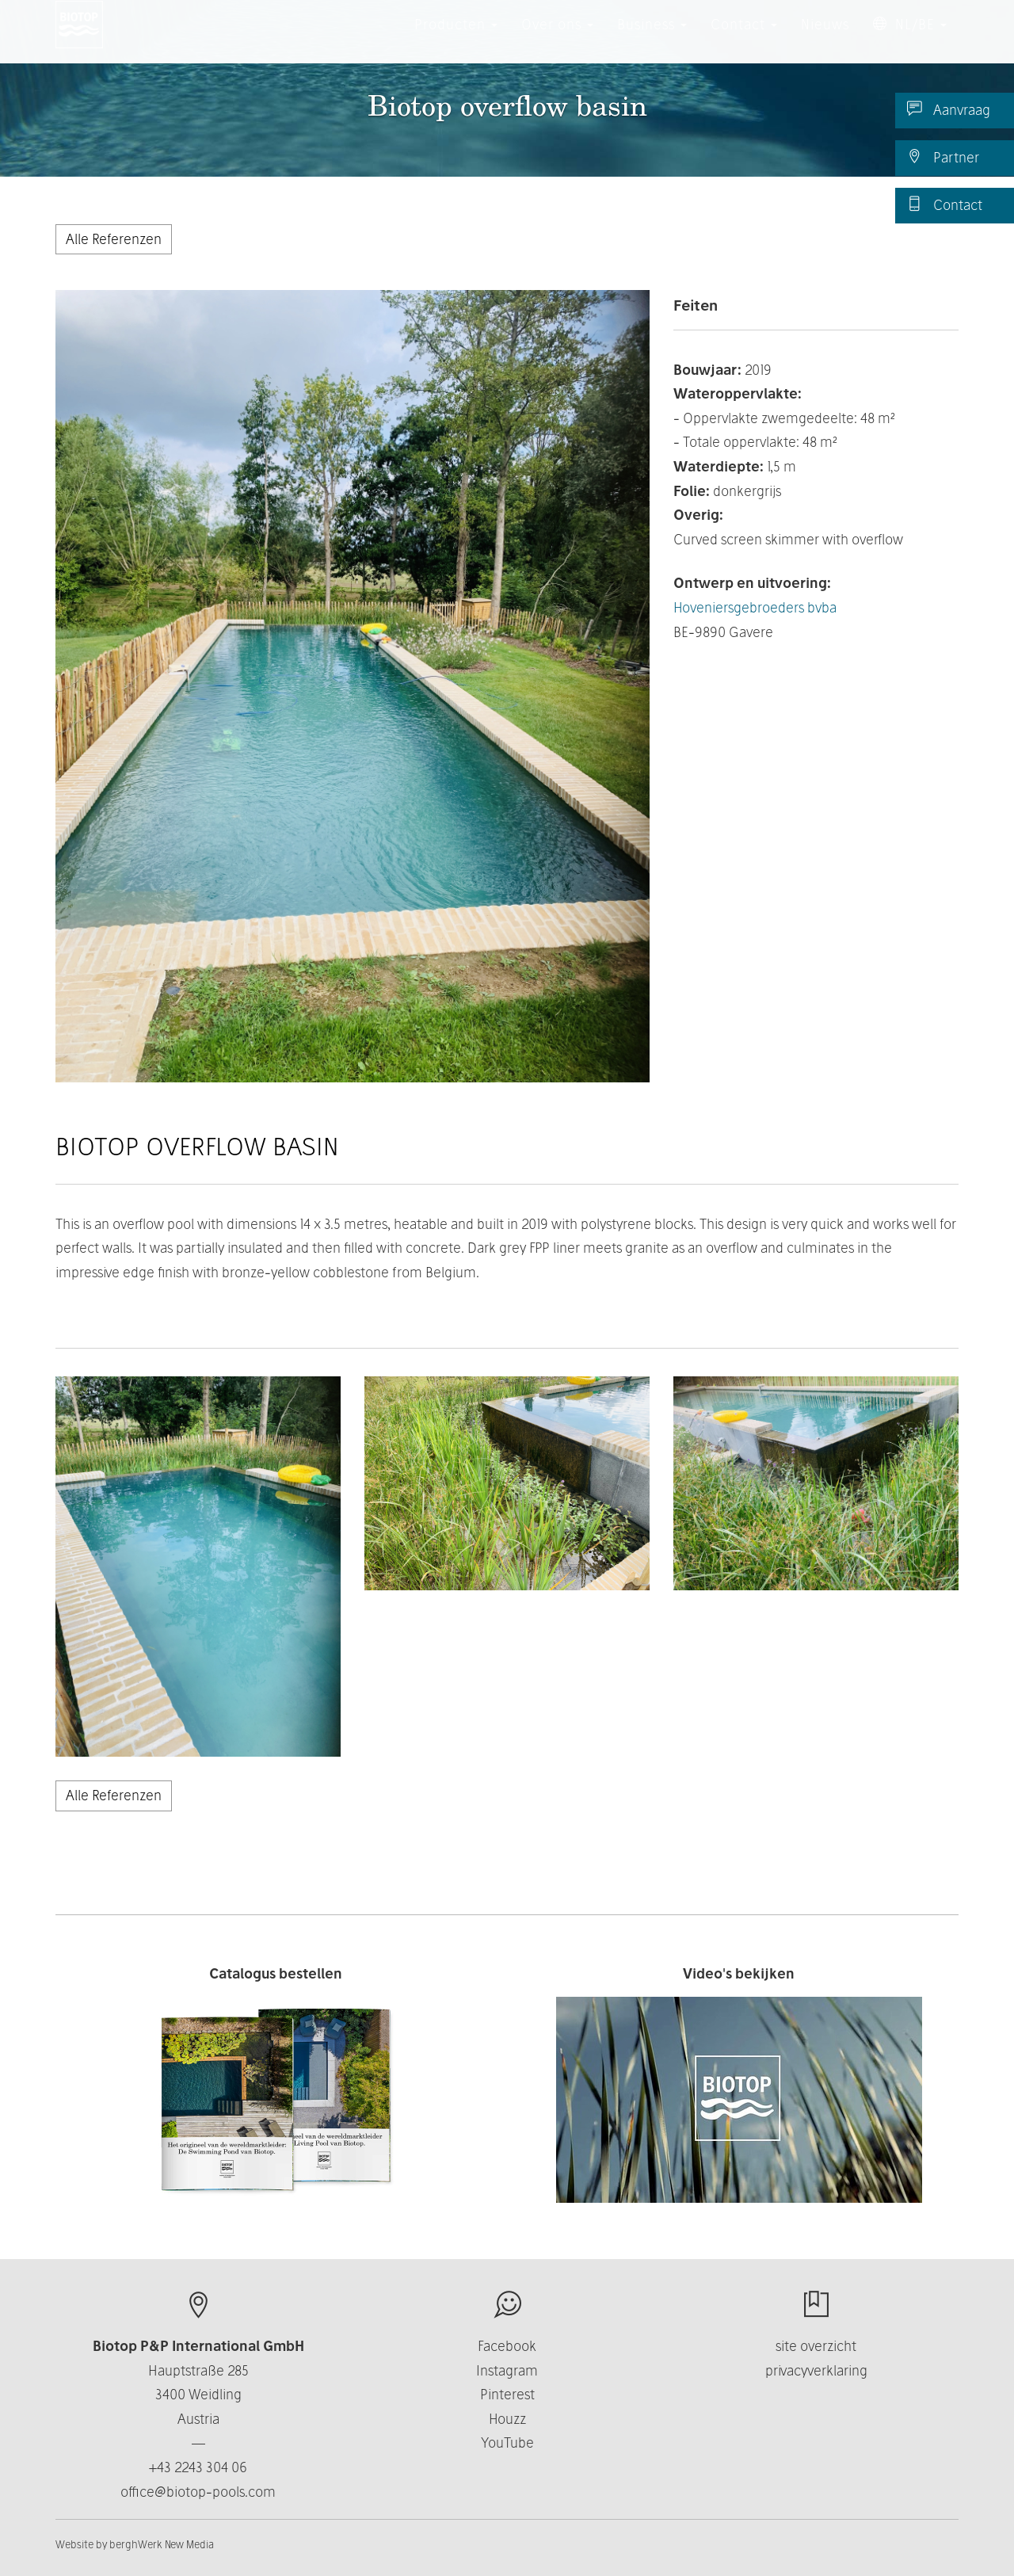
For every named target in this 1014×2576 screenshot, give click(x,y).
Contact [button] (744, 39)
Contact (944, 204)
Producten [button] (455, 39)
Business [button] (652, 39)
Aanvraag (948, 109)
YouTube (507, 2442)
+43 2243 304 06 (198, 2467)
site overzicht (816, 2345)
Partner (943, 157)
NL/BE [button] (910, 39)
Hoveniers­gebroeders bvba (755, 607)
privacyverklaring (816, 2370)
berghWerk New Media (161, 2544)
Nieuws (825, 39)
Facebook (507, 2345)
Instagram (507, 2370)
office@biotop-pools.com (198, 2491)
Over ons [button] (557, 39)
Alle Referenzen (114, 239)
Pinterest (507, 2394)
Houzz (507, 2418)
